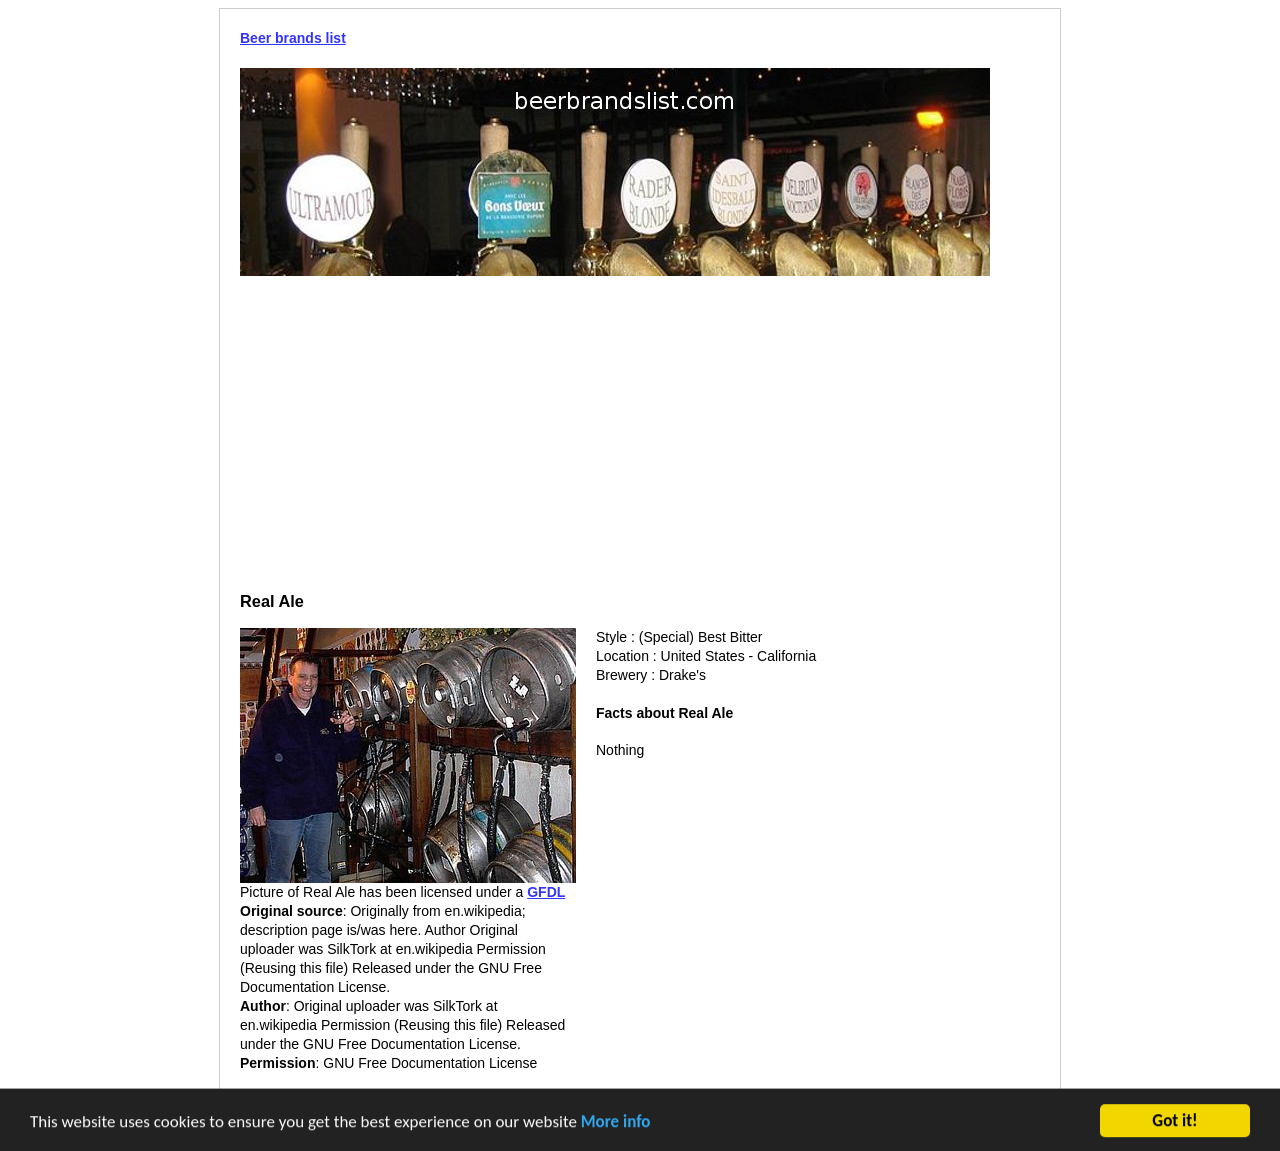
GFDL (546, 892)
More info (616, 1123)
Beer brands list (293, 38)
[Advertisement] (640, 436)
